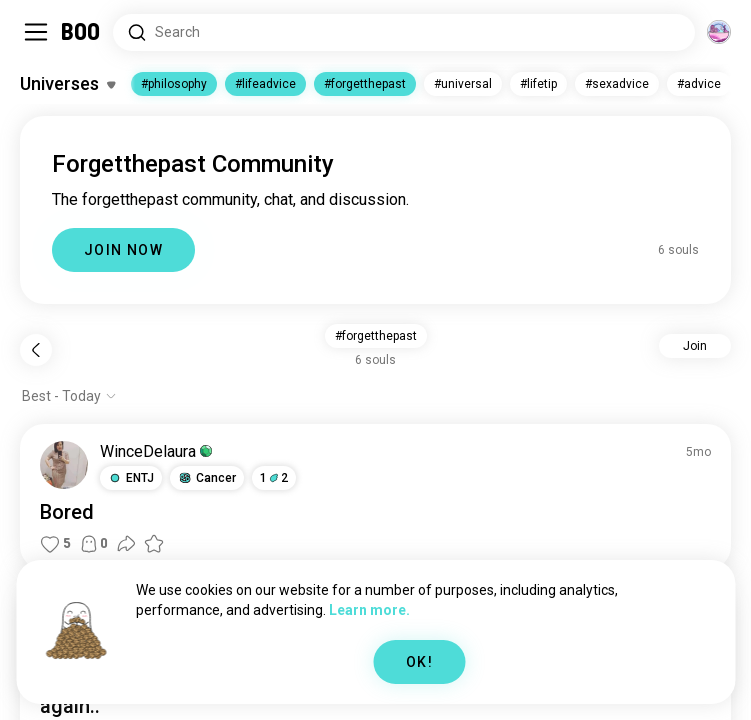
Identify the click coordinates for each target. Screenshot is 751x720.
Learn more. (369, 610)
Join (695, 346)
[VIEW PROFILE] (64, 465)
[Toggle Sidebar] (36, 32)
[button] (131, 478)
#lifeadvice (265, 84)
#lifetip (538, 84)
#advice (699, 84)
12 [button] (274, 478)
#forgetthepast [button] (376, 336)
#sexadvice (617, 84)
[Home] (81, 32)
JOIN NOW (123, 250)
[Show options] (69, 396)
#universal (463, 84)
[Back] (36, 350)
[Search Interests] (404, 32)
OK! (419, 662)
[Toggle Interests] (67, 84)
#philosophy (174, 84)
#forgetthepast (365, 84)
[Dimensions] (719, 32)
